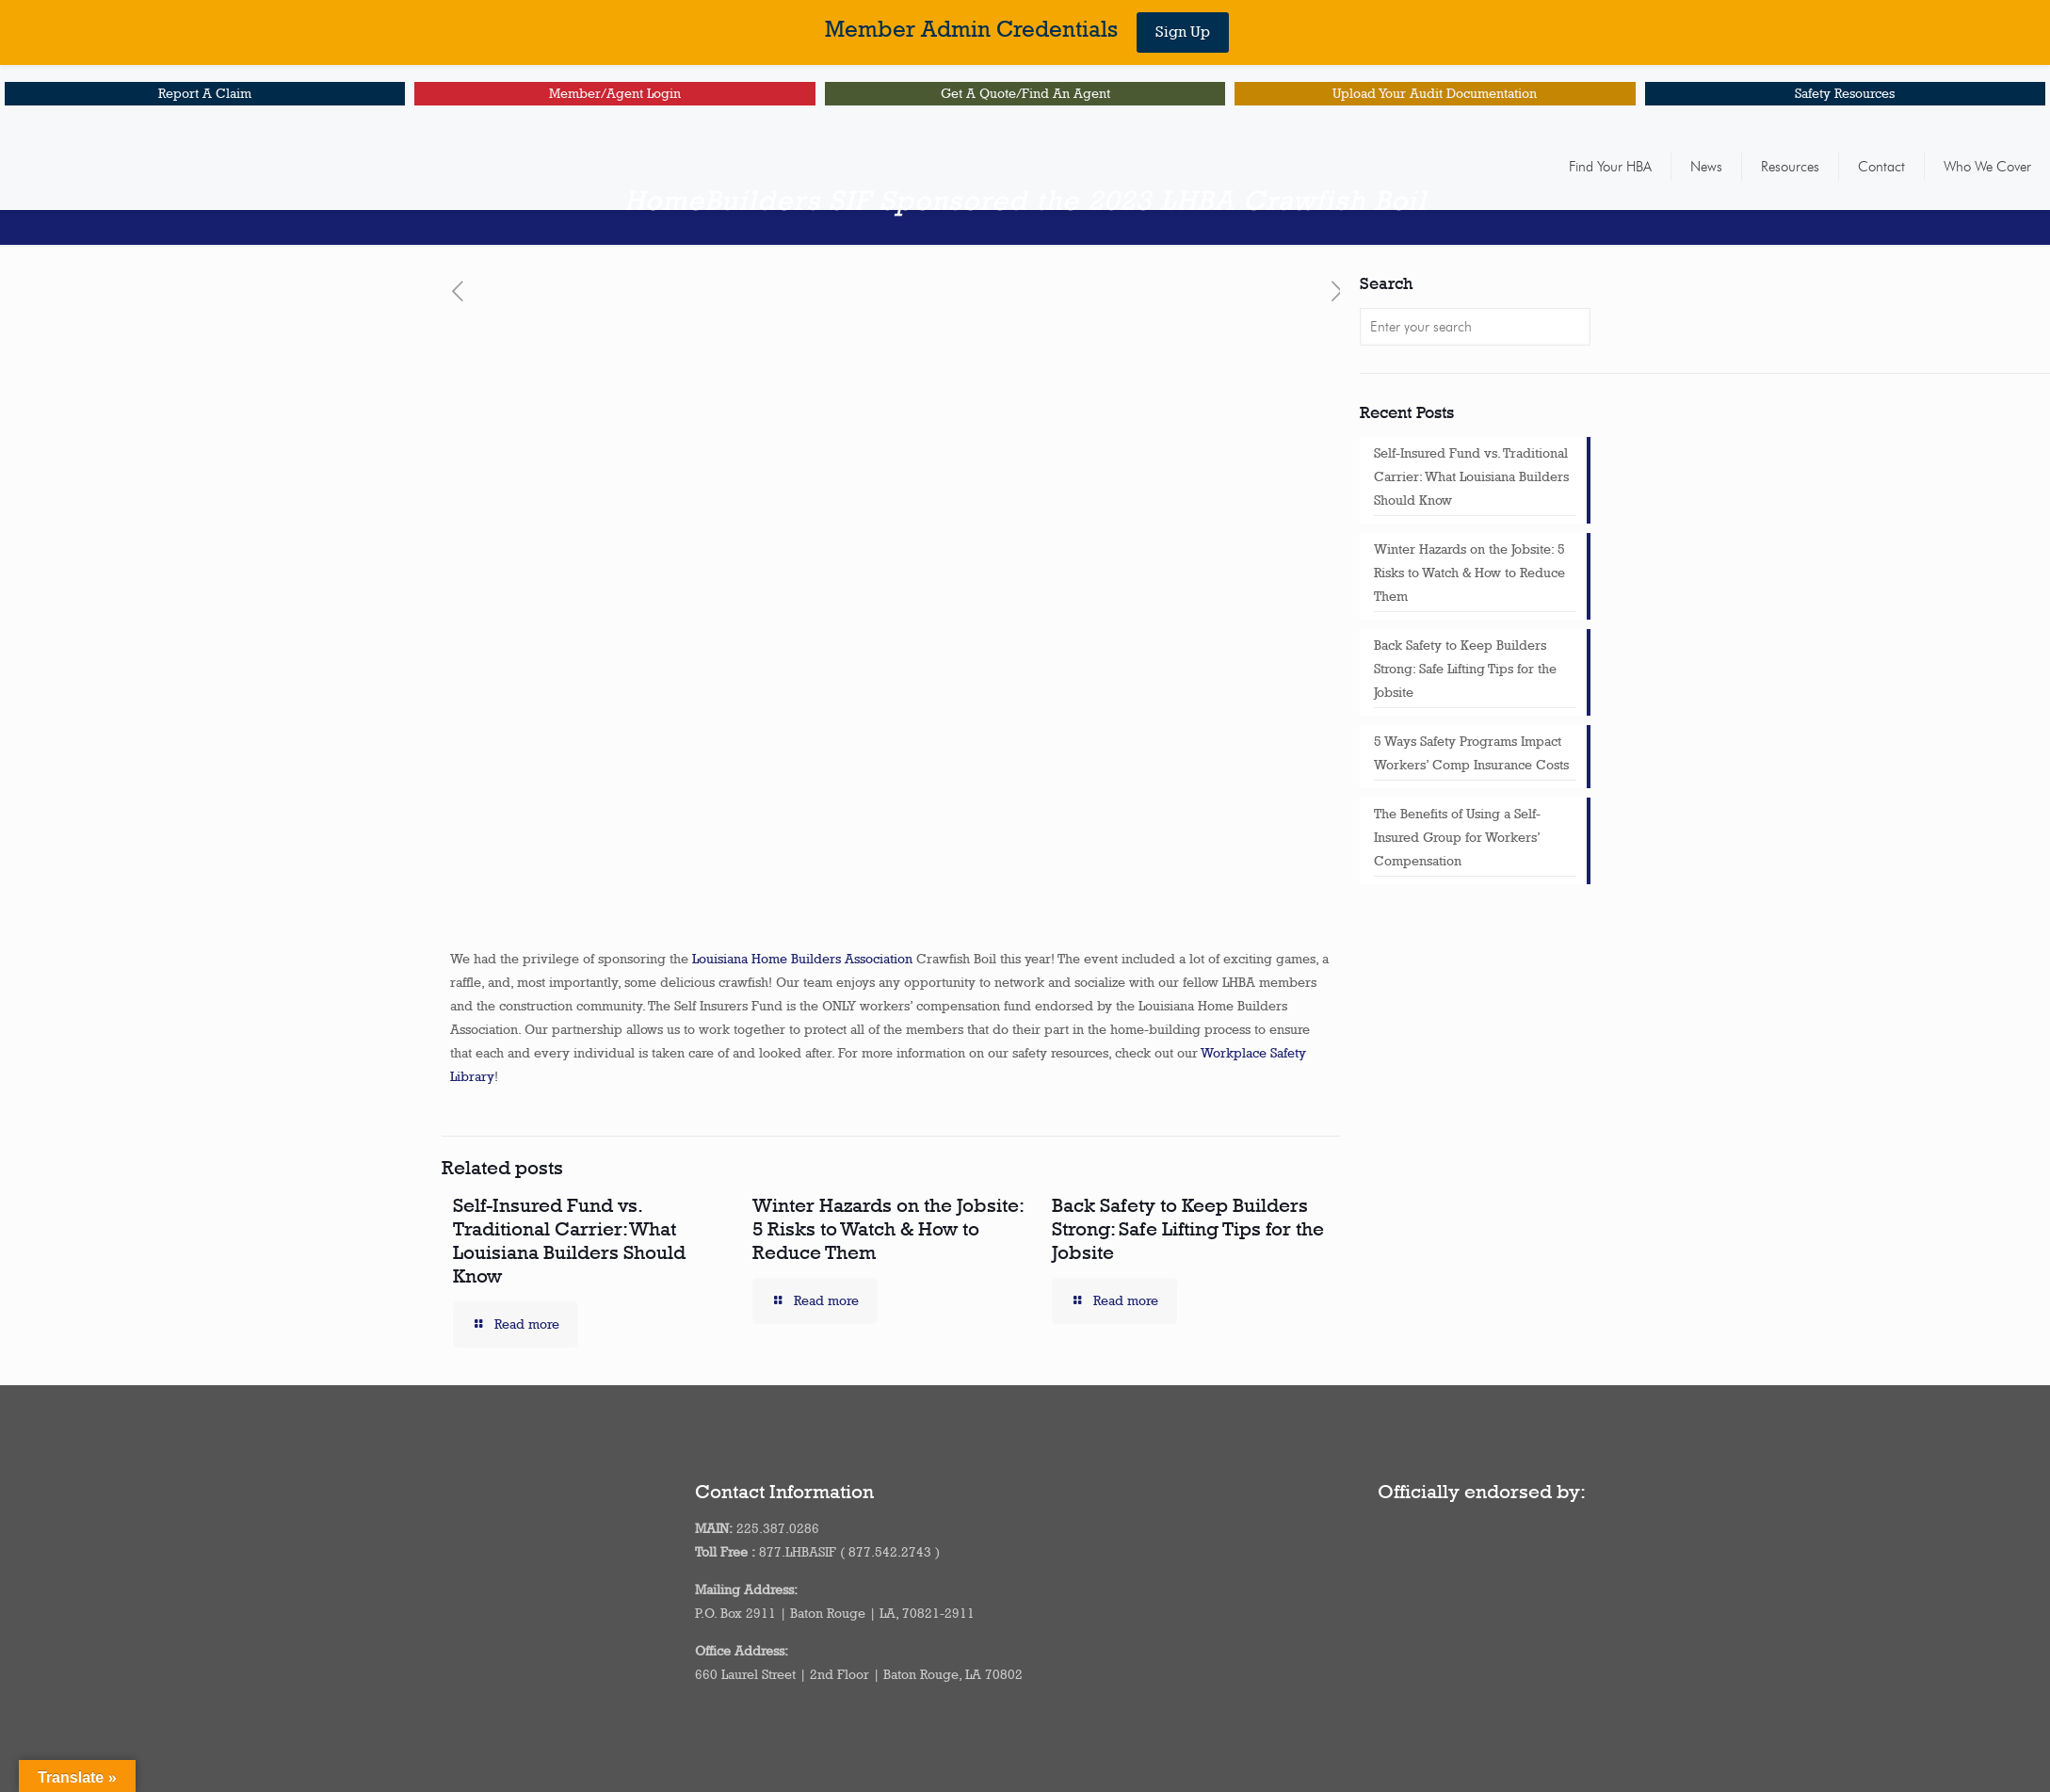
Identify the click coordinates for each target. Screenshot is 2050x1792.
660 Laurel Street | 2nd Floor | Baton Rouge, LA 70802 (859, 1674)
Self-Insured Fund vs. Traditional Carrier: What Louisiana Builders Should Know (569, 1240)
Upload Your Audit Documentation (1434, 93)
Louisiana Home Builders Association (802, 958)
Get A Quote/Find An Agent (1025, 93)
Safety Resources (1845, 93)
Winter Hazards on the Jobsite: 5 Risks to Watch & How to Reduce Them (887, 1228)
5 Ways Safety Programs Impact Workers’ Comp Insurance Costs (1471, 753)
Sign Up (1182, 31)
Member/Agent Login (615, 93)
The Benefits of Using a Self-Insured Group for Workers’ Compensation (1457, 837)
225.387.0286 (777, 1528)
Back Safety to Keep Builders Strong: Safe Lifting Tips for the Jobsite (1188, 1228)
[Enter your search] (1475, 327)
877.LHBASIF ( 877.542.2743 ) (849, 1551)
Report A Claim (204, 93)
